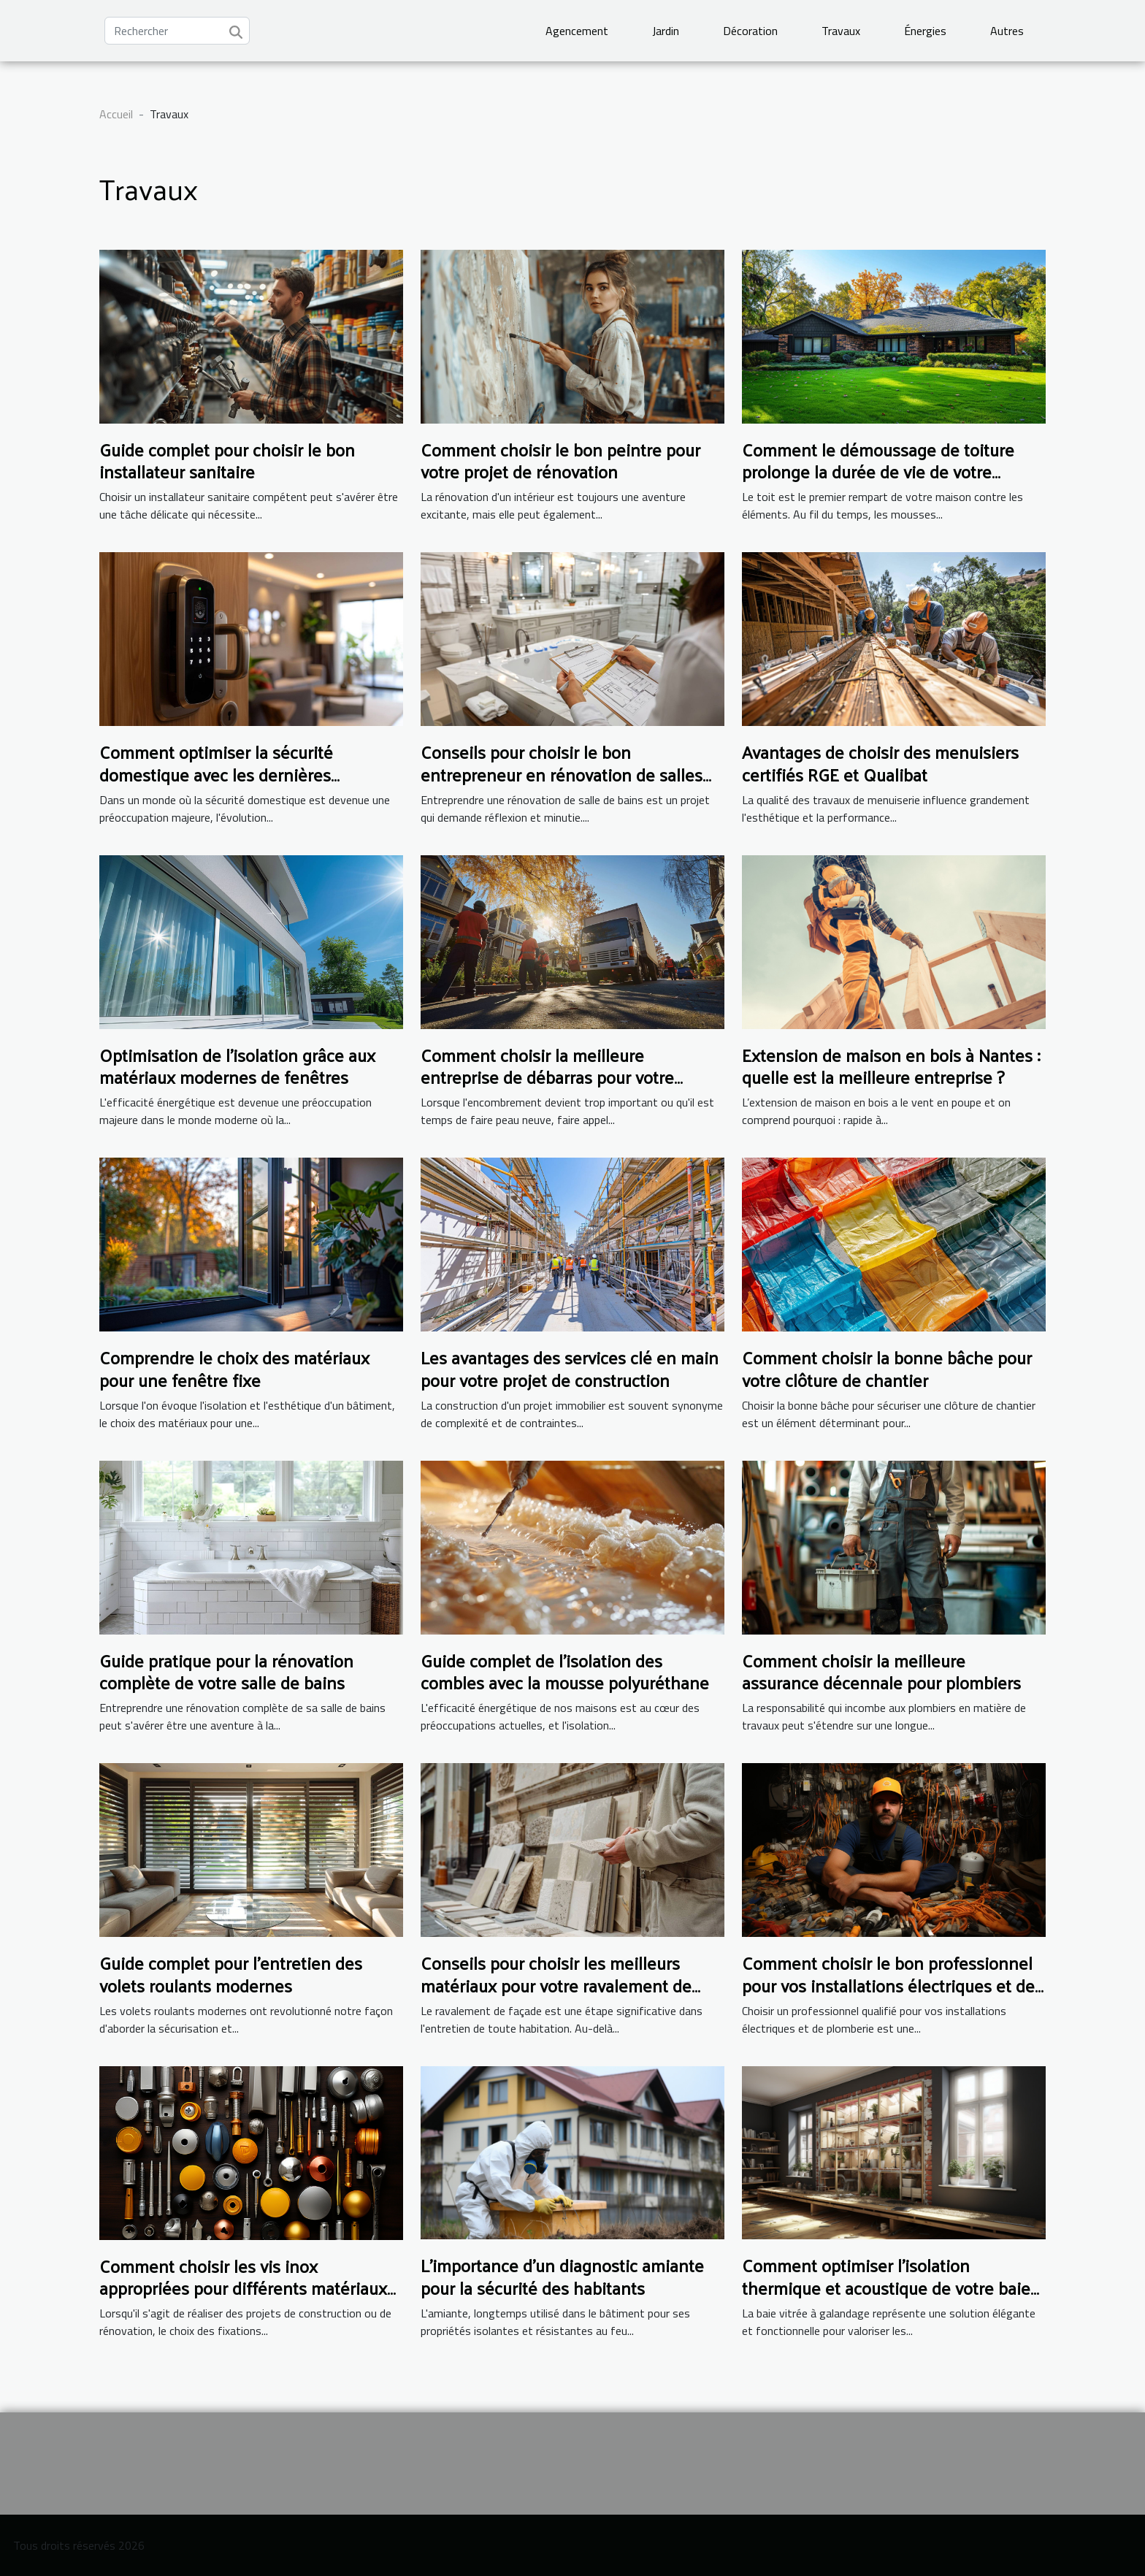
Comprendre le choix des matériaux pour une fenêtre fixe (234, 1368)
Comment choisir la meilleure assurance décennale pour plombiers (881, 1671)
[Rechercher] (177, 31)
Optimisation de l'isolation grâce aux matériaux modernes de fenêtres (237, 1066)
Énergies (925, 30)
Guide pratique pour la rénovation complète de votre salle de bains (226, 1671)
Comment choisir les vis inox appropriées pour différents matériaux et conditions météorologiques (243, 2288)
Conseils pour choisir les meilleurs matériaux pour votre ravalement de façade (556, 1984)
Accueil (116, 114)
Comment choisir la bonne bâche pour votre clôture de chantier (887, 1368)
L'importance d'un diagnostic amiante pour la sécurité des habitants (562, 2276)
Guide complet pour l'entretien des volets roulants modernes (230, 1973)
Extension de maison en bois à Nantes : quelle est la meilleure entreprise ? (891, 1066)
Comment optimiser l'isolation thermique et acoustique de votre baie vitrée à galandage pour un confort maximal (886, 2298)
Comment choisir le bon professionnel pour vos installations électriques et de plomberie (888, 1984)
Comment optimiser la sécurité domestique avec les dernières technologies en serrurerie (216, 773)
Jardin (665, 30)
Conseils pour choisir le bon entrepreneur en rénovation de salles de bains (561, 773)
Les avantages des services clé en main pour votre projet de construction (570, 1368)
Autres (1007, 30)
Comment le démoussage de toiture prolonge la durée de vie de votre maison (878, 471)
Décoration (750, 30)
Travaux (841, 30)
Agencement (576, 30)
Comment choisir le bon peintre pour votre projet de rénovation (560, 460)
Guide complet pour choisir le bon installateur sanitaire (227, 460)
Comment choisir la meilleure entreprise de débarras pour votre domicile (547, 1077)
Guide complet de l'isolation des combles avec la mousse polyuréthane (565, 1671)
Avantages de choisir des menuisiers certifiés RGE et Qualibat (880, 762)
